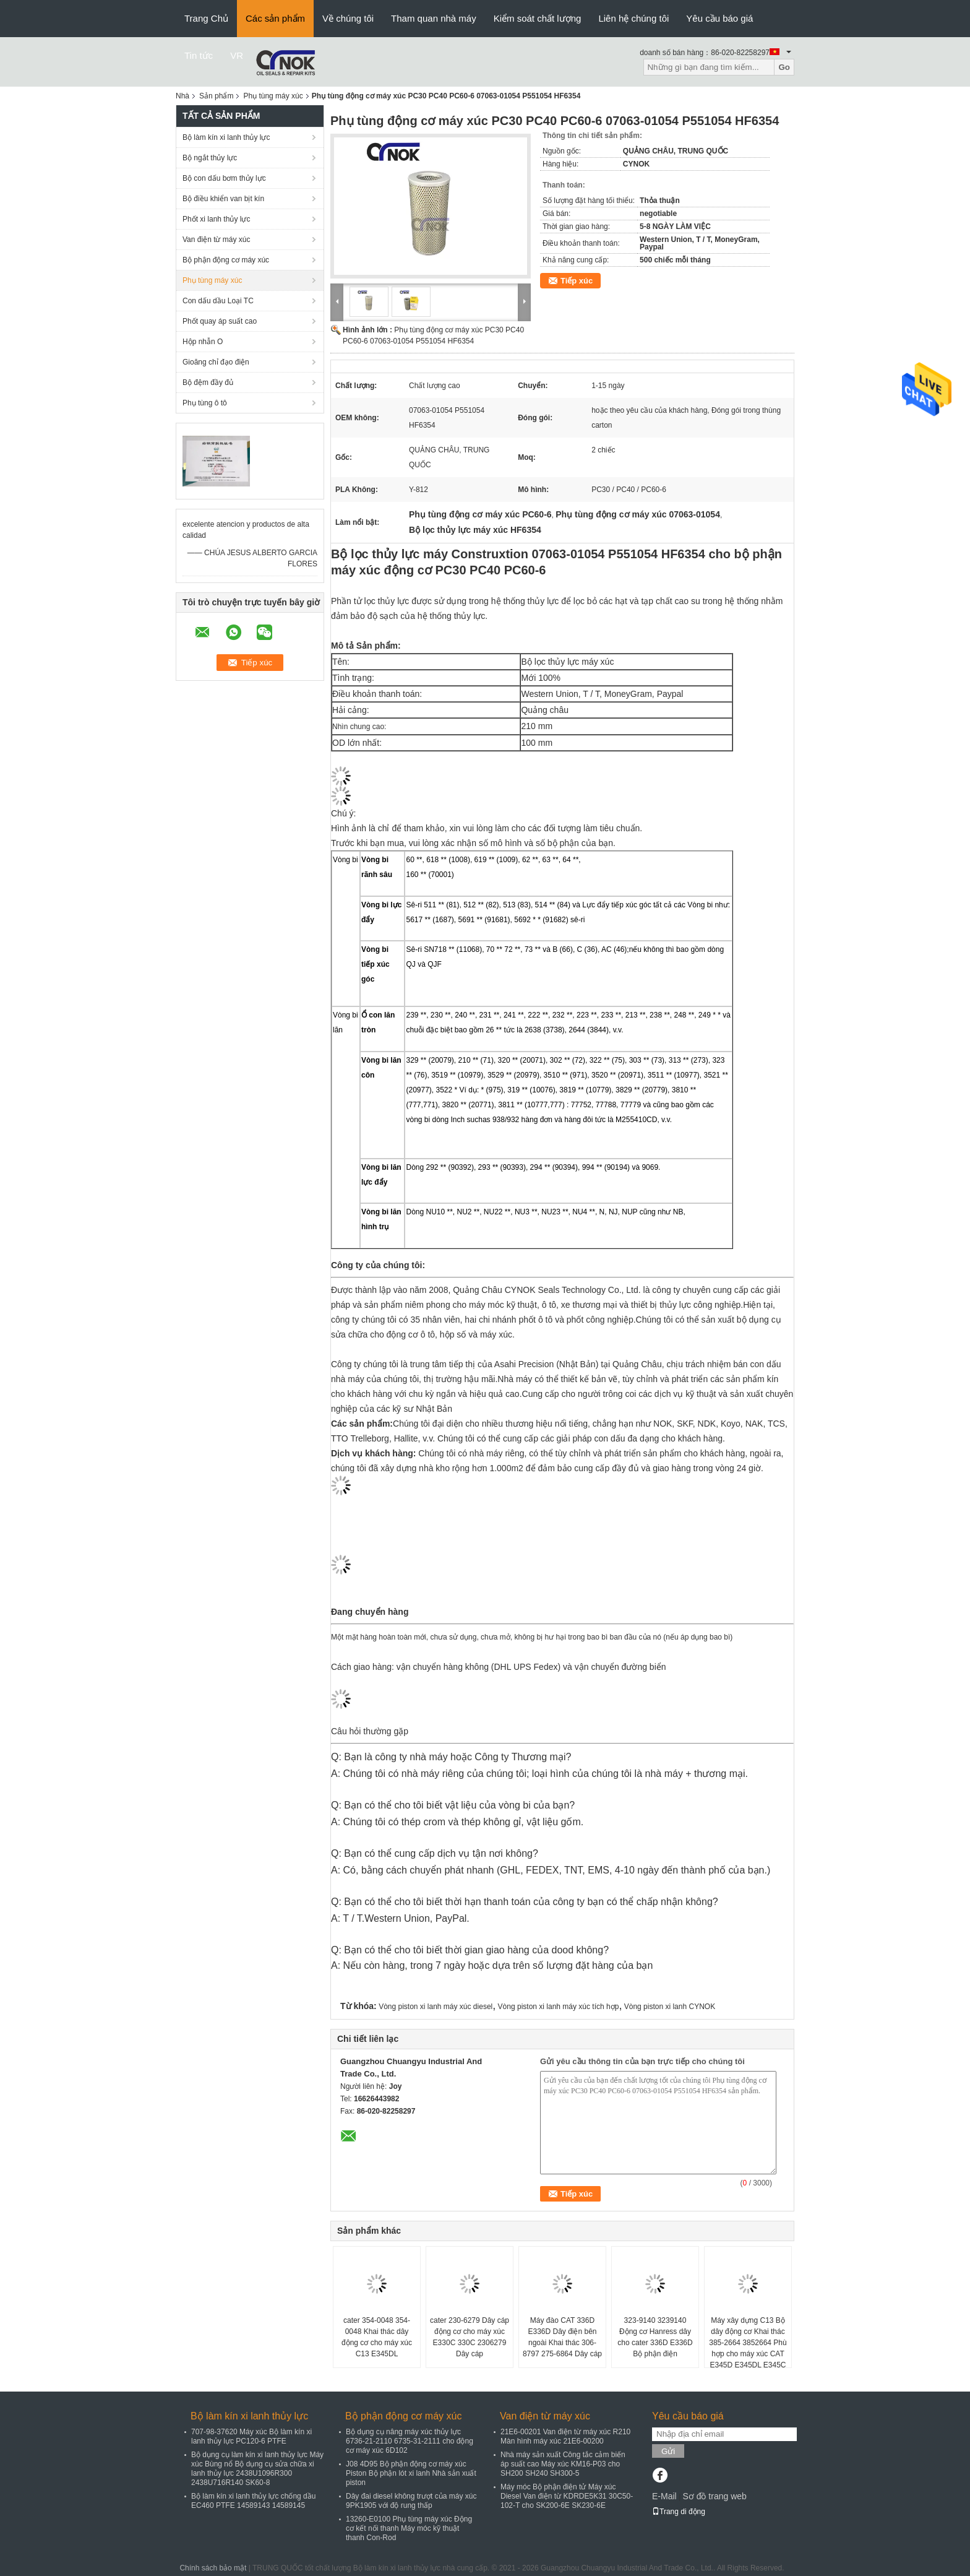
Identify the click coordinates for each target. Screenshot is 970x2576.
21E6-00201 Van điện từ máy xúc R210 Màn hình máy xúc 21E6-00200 (565, 2436)
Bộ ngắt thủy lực (209, 157)
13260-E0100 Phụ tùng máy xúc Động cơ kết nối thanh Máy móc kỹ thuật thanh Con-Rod (409, 2528)
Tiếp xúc (576, 280)
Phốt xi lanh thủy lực (216, 219)
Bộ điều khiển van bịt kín (223, 198)
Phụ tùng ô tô (204, 403)
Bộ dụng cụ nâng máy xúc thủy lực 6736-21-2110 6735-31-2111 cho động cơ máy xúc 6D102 (409, 2441)
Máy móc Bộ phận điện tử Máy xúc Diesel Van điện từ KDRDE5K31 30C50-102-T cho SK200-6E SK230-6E (566, 2496)
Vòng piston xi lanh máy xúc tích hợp (558, 2006)
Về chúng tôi (348, 18)
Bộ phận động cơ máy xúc (225, 260)
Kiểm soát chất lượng (538, 18)
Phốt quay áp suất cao (219, 321)
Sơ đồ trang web (714, 2496)
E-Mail (664, 2496)
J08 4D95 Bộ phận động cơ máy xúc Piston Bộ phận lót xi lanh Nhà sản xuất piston (411, 2473)
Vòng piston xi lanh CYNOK (669, 2006)
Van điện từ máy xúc (216, 239)
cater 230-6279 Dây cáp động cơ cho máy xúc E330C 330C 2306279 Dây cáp (469, 2337)
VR (236, 55)
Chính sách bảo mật (212, 2568)
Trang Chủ (206, 18)
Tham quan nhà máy (433, 18)
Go (784, 67)
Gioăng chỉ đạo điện (215, 362)
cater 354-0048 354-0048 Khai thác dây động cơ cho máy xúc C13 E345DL (376, 2337)
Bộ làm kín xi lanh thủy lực (226, 137)
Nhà (182, 96)
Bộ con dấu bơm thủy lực (224, 178)
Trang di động (678, 2511)
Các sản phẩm (275, 18)
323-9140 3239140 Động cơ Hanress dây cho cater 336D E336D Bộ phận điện (654, 2337)
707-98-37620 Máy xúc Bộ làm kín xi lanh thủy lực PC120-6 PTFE (251, 2436)
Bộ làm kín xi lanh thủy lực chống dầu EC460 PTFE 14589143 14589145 (253, 2501)
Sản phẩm (216, 96)
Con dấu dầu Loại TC (218, 300)
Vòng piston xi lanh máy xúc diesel (435, 2006)
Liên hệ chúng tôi (633, 18)
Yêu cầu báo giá (719, 18)
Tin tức (198, 55)
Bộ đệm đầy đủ (207, 382)
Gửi (668, 2451)
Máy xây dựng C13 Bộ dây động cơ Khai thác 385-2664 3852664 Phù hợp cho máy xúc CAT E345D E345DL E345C (747, 2342)
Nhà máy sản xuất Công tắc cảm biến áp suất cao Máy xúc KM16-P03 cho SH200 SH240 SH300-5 (562, 2464)
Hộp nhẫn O (202, 341)
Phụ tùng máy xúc (273, 96)
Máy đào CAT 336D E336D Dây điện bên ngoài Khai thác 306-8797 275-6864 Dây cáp (562, 2337)
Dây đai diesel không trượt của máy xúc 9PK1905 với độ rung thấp (411, 2501)
